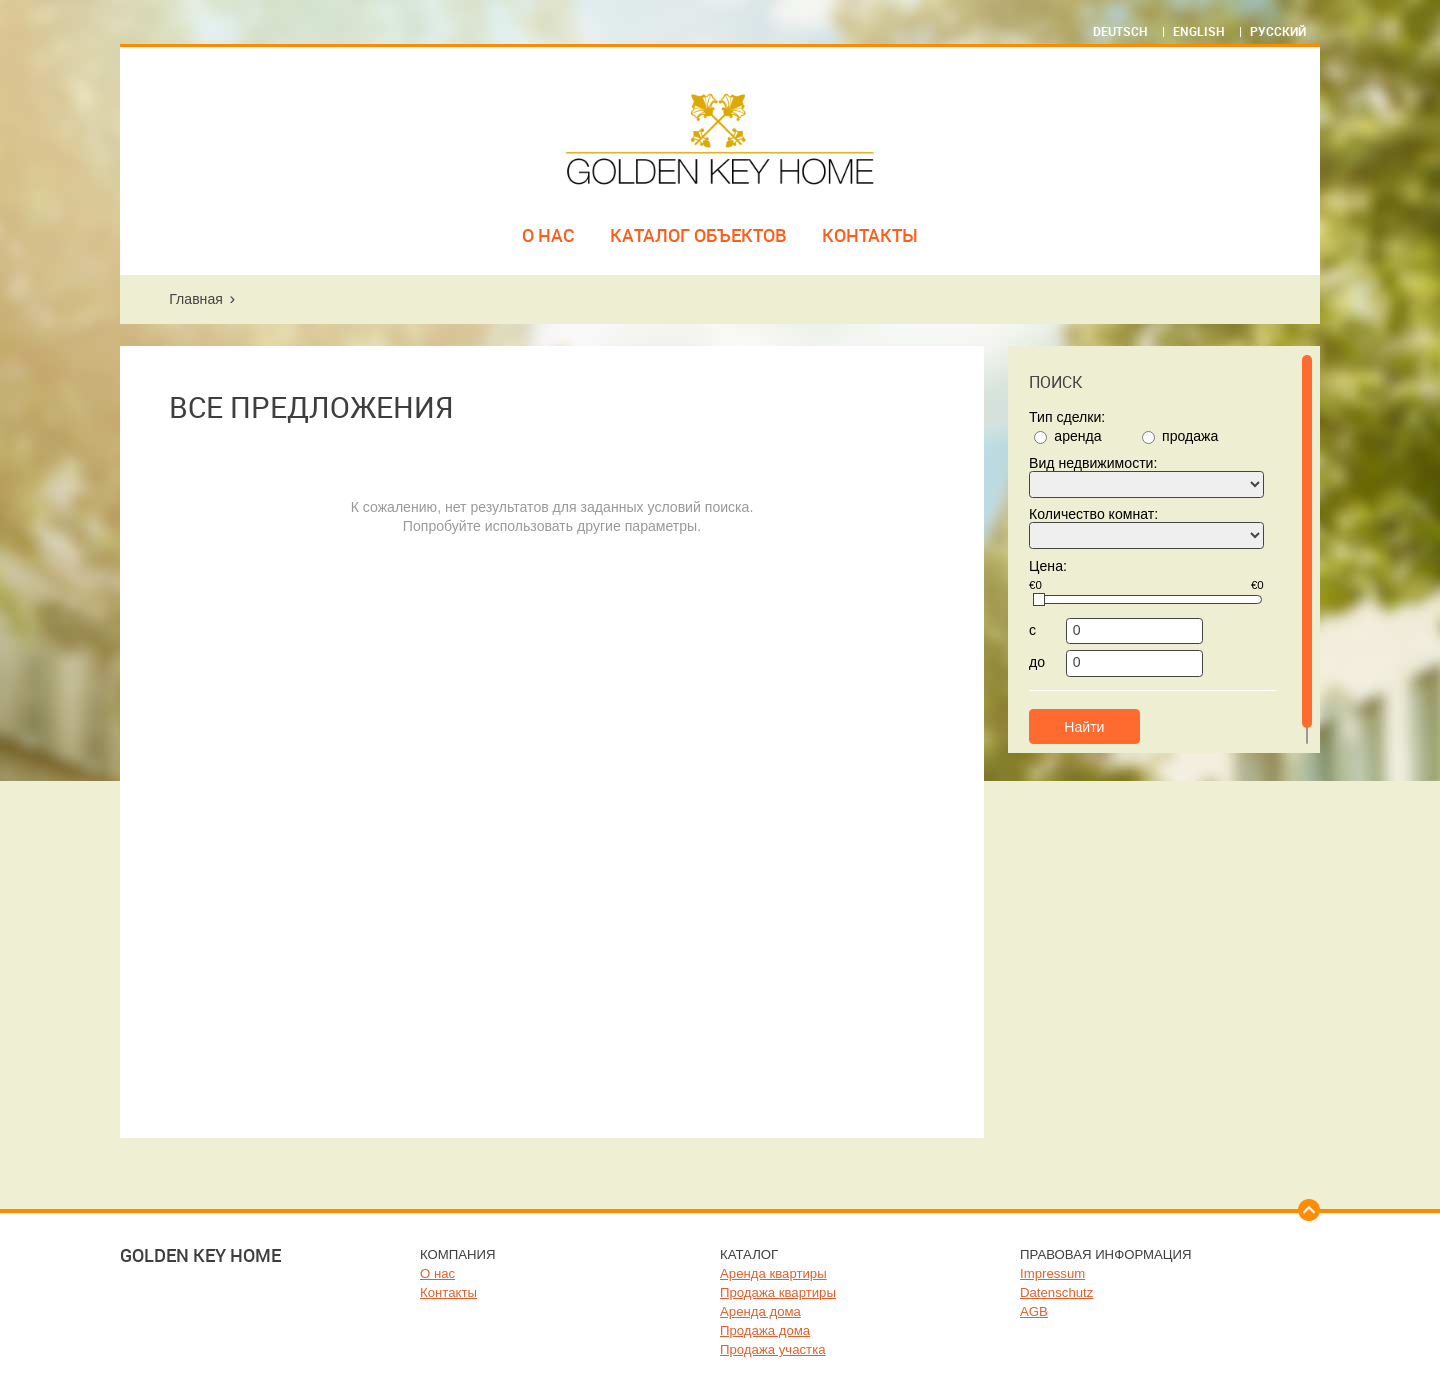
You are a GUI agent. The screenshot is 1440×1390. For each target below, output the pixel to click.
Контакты (870, 235)
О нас (548, 235)
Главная (196, 299)
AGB (1034, 1311)
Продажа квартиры (778, 1292)
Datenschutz (1056, 1292)
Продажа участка (773, 1349)
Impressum (1052, 1273)
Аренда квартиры (773, 1273)
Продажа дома (765, 1330)
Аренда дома (760, 1311)
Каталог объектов (698, 235)
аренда (1077, 436)
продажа (1190, 436)
